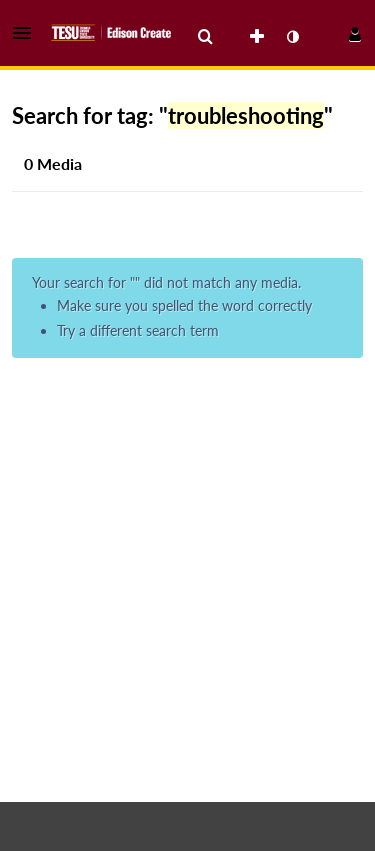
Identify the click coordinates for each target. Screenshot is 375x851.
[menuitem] (205, 37)
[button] (28, 33)
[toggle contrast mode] (292, 37)
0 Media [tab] (53, 163)
